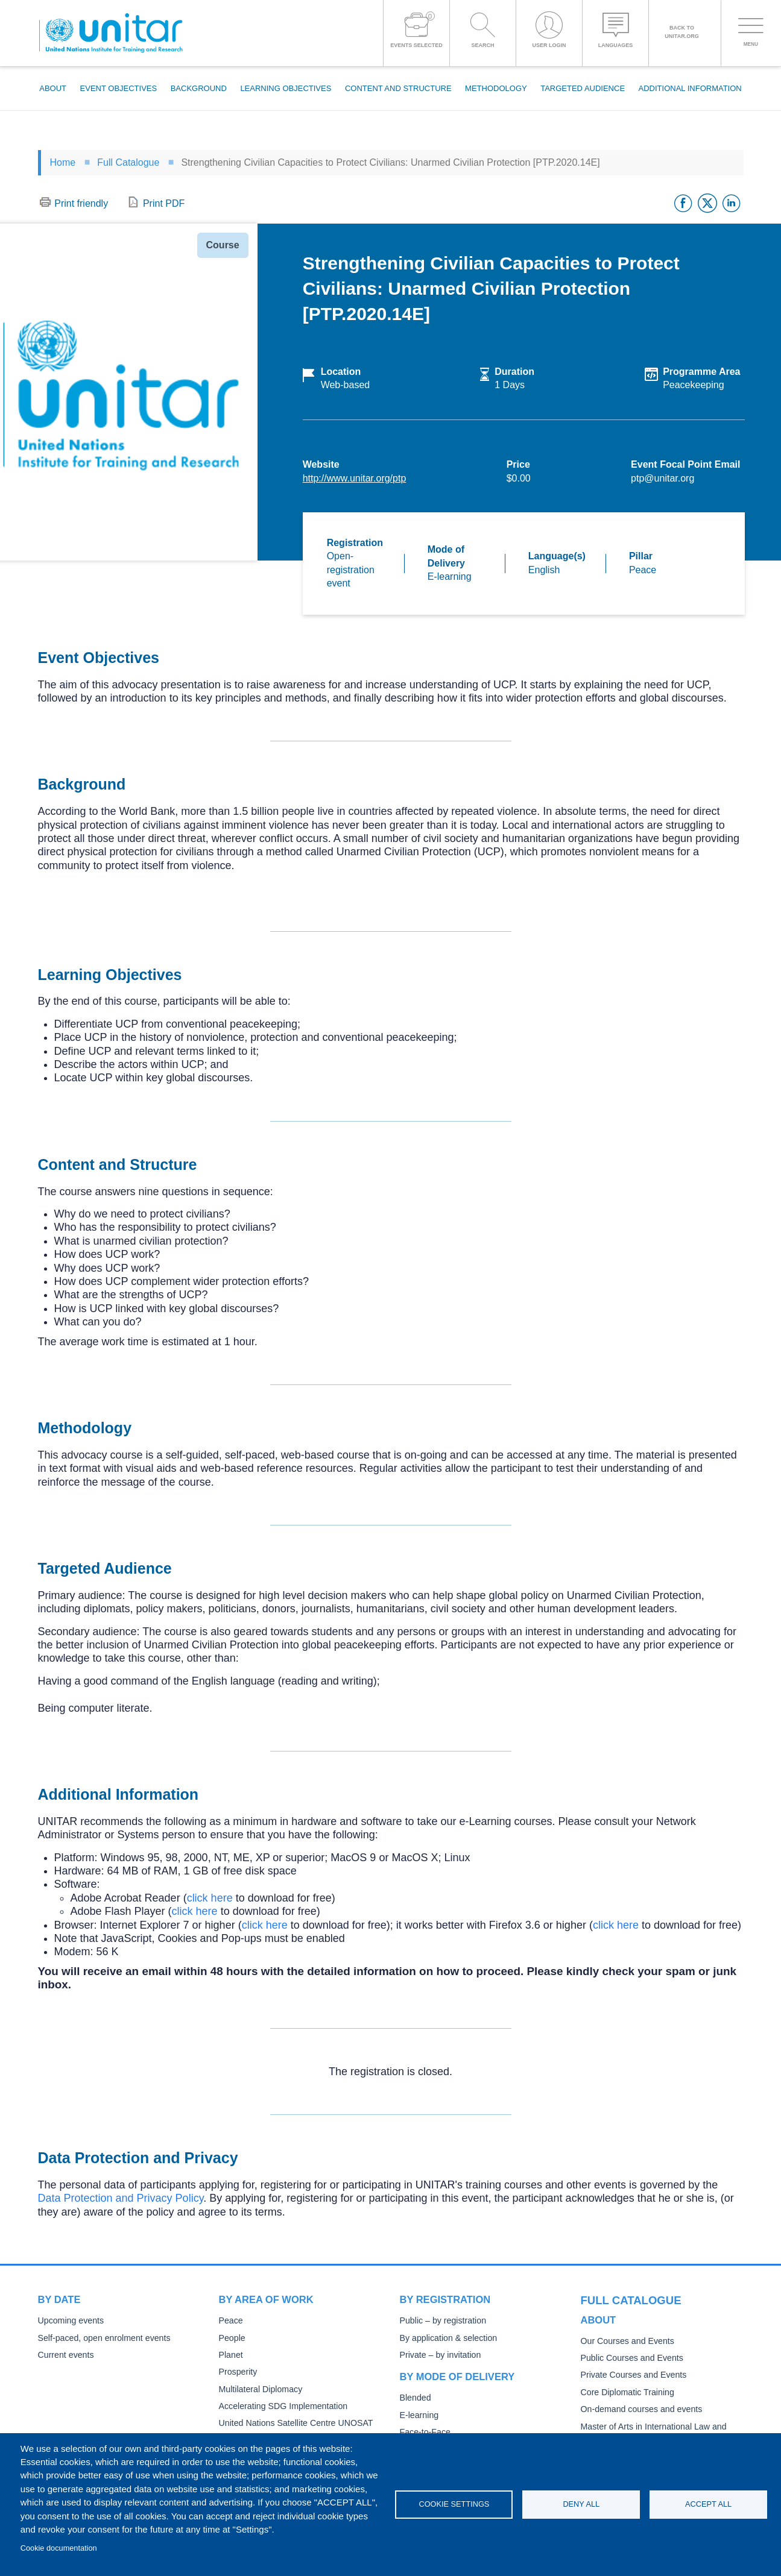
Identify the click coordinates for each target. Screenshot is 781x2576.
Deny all (581, 2503)
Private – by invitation (438, 2355)
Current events (65, 2355)
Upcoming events (69, 2320)
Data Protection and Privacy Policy (121, 2198)
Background (199, 88)
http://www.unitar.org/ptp (354, 478)
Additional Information (690, 88)
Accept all (708, 2503)
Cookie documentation (59, 2547)
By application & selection (446, 2338)
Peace (230, 2320)
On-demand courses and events (639, 2407)
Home (63, 162)
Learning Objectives (285, 88)
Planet (230, 2355)
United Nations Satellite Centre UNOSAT (292, 2423)
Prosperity (237, 2372)
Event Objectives (118, 88)
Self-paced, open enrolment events (101, 2338)
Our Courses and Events (625, 2339)
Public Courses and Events (629, 2356)
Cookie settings (454, 2503)
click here (210, 1898)
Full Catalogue (128, 162)
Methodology (496, 88)
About (52, 88)
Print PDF (164, 203)
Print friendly (81, 203)
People (231, 2338)
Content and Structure (398, 88)
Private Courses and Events (631, 2373)
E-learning (418, 2415)
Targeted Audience (582, 88)
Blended (415, 2397)
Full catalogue (625, 2299)
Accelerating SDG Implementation (280, 2406)
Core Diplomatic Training (625, 2390)
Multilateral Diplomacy (259, 2389)
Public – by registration (441, 2320)
